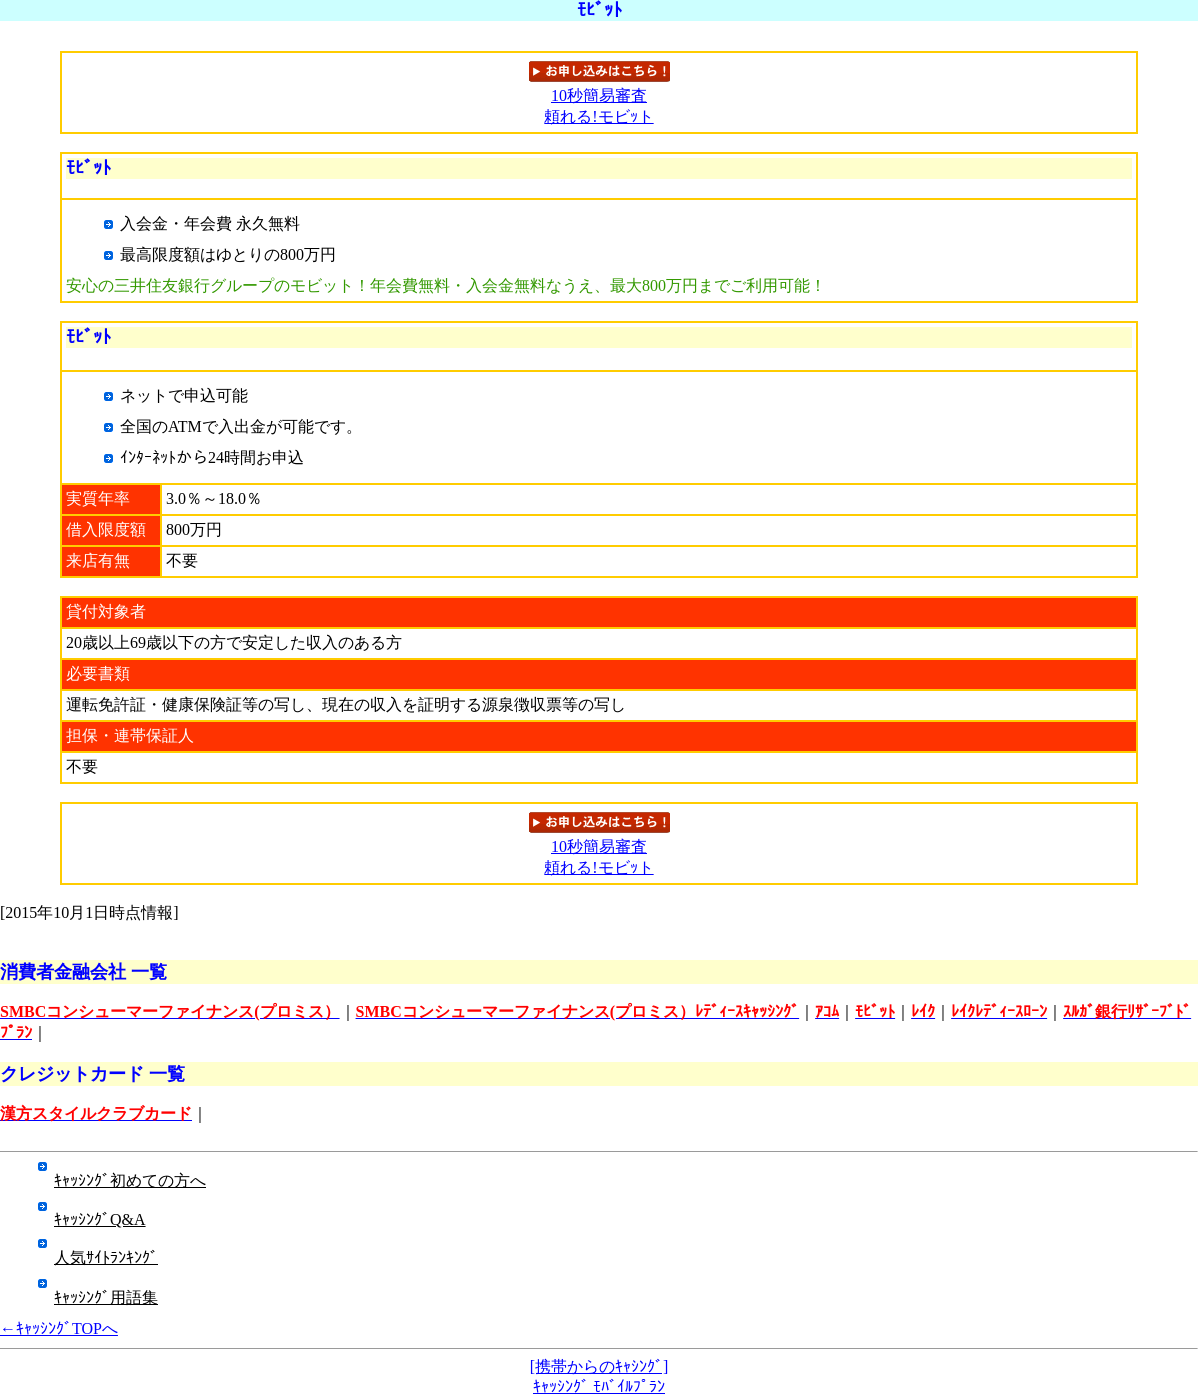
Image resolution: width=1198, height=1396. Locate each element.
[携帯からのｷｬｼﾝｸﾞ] (599, 1366)
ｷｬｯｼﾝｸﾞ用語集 (106, 1297)
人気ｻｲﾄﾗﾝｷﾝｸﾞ (106, 1257)
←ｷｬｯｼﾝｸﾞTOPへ (59, 1328)
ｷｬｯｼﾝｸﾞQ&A (100, 1219)
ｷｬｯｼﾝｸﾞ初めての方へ (130, 1180)
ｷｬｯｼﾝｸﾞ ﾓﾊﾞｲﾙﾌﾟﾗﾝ (599, 1386)
